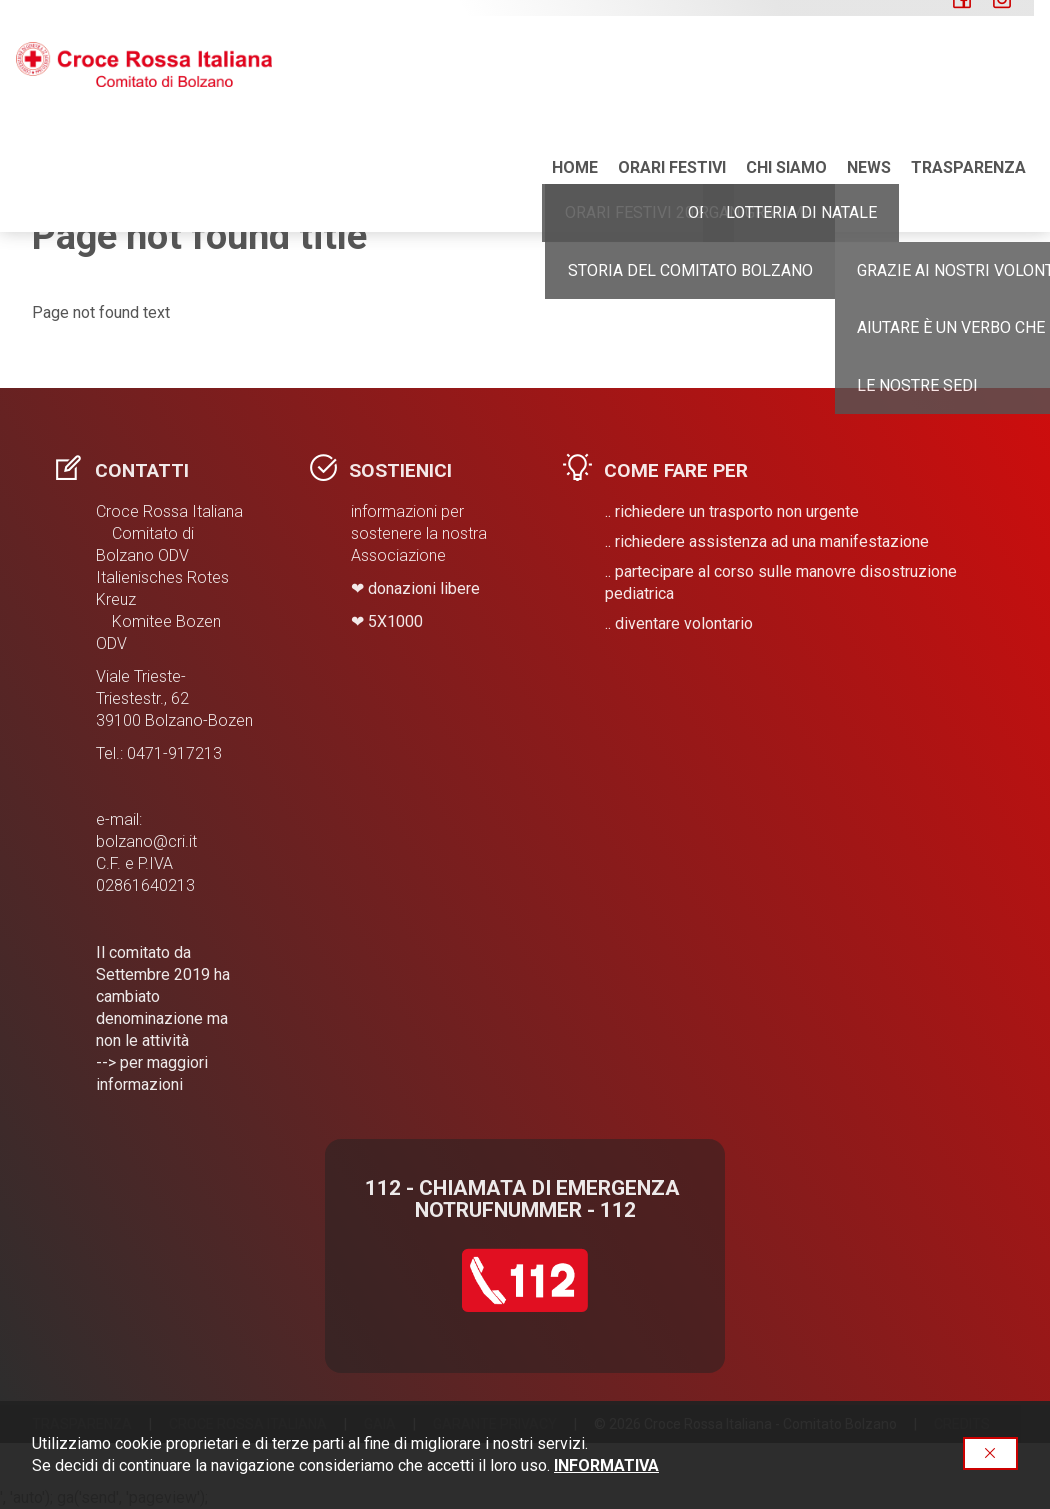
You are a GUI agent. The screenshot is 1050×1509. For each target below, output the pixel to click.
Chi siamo (786, 79)
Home (575, 79)
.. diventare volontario (679, 623)
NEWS (869, 79)
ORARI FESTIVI (672, 79)
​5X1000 (395, 621)
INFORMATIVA (606, 1465)
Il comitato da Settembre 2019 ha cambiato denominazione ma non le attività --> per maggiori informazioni (163, 1018)
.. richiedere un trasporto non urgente (732, 511)
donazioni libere (424, 588)
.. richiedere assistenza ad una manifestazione (767, 541)
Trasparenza (968, 79)
